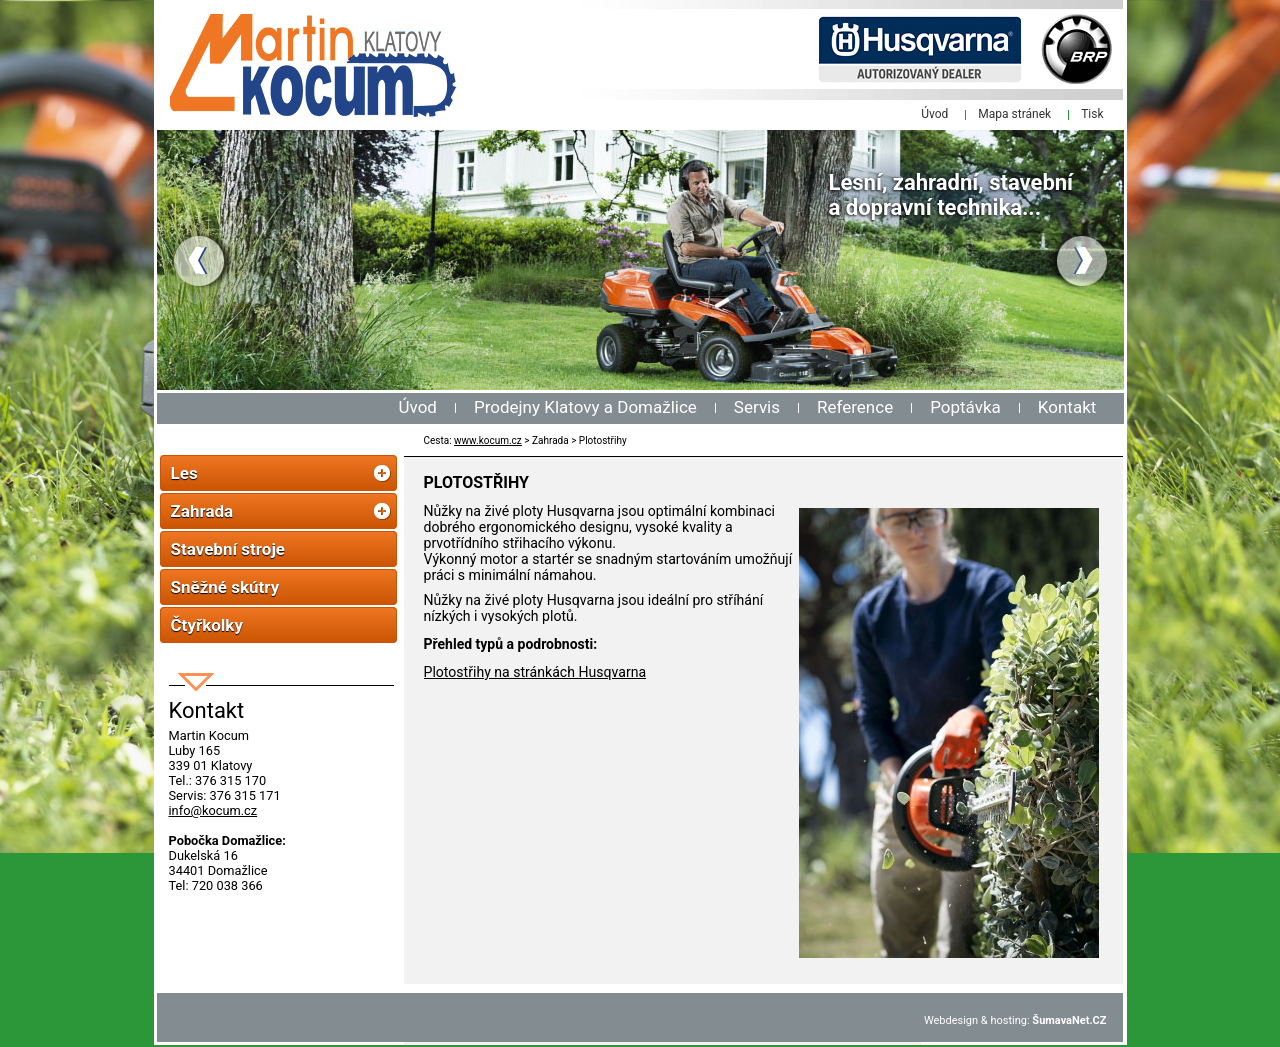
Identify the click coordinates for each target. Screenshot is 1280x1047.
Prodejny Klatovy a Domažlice (585, 407)
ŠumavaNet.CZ (1069, 1020)
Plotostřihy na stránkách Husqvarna (535, 672)
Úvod (418, 407)
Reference (855, 407)
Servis (757, 407)
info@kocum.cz (213, 810)
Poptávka (965, 407)
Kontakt (1067, 407)
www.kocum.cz (488, 440)
